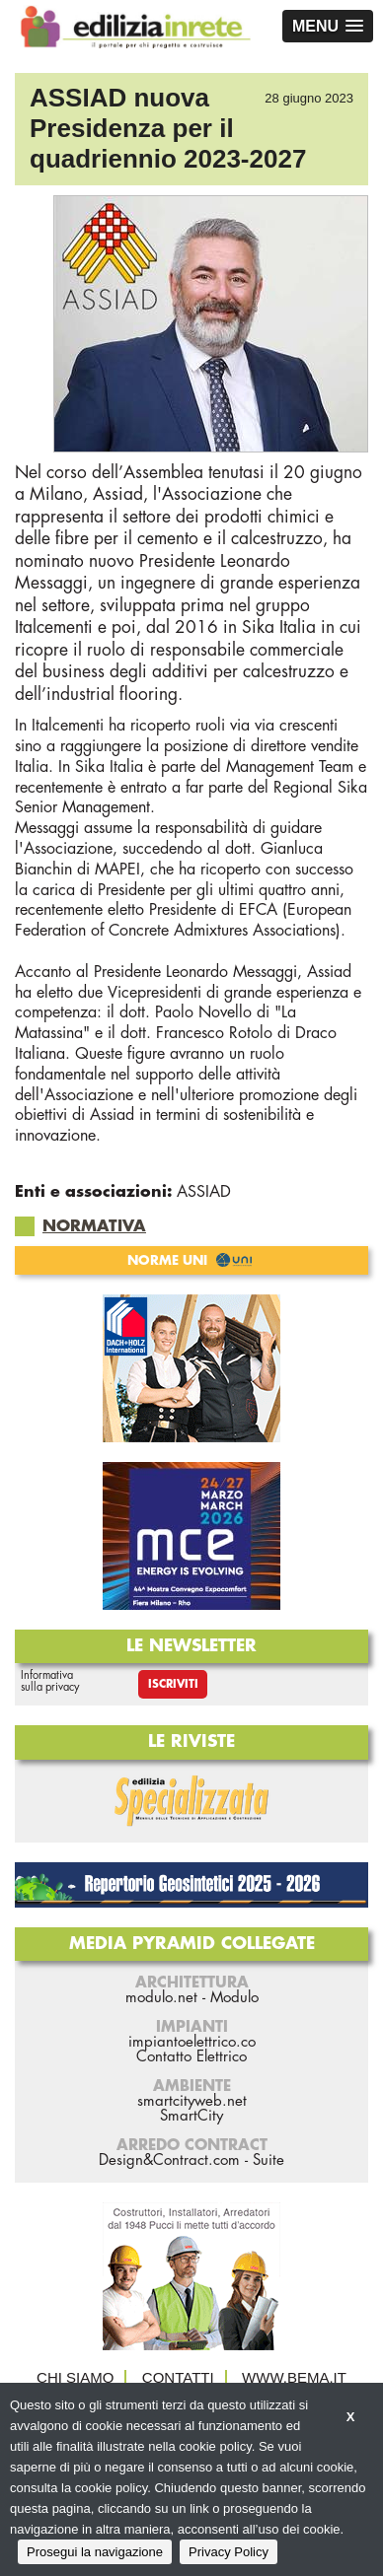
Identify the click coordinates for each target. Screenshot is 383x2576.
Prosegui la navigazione (95, 2551)
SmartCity (191, 2116)
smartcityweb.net (192, 2101)
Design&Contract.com (169, 2160)
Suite (268, 2160)
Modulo (234, 1997)
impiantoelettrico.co (192, 2042)
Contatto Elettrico (191, 2057)
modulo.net (161, 1997)
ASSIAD (204, 1192)
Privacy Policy (228, 2551)
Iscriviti (173, 1684)
